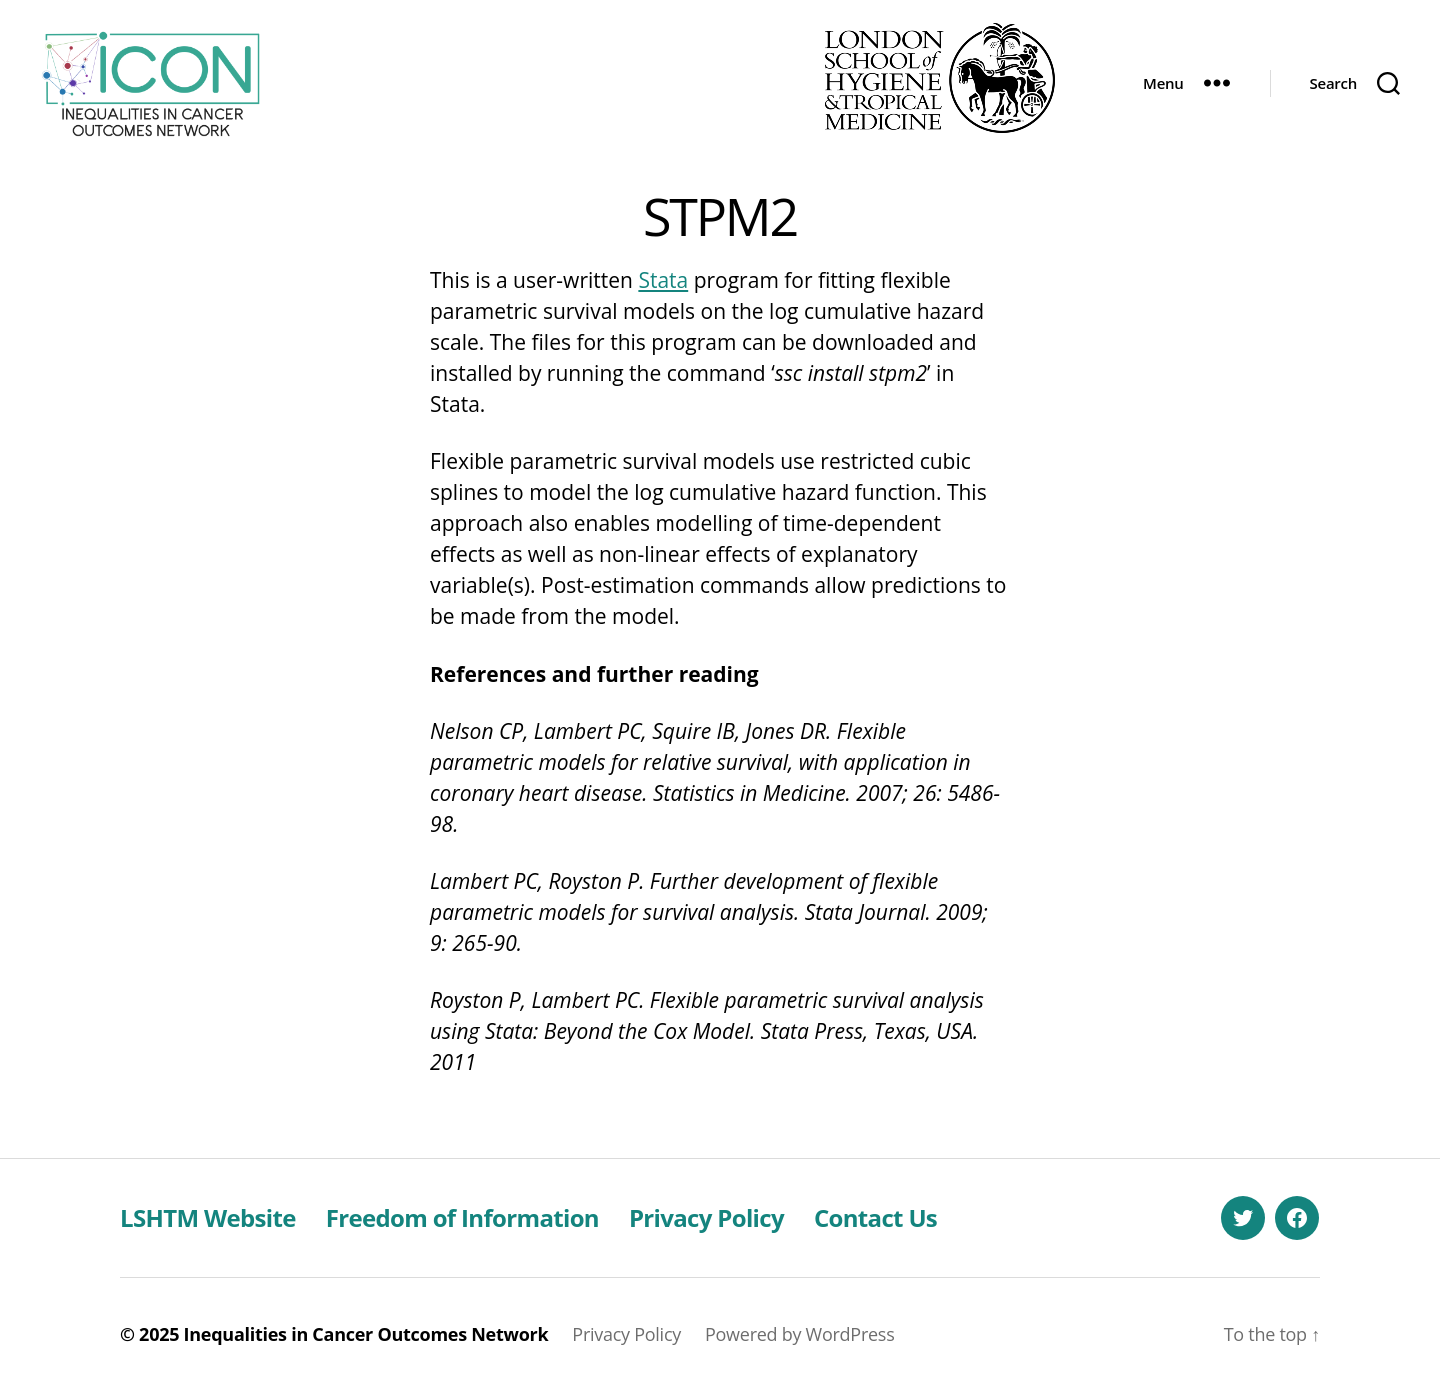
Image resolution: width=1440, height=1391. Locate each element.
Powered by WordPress (799, 1334)
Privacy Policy (706, 1217)
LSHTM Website (208, 1217)
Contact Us (875, 1217)
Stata (663, 280)
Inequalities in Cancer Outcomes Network (366, 1334)
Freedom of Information (462, 1217)
